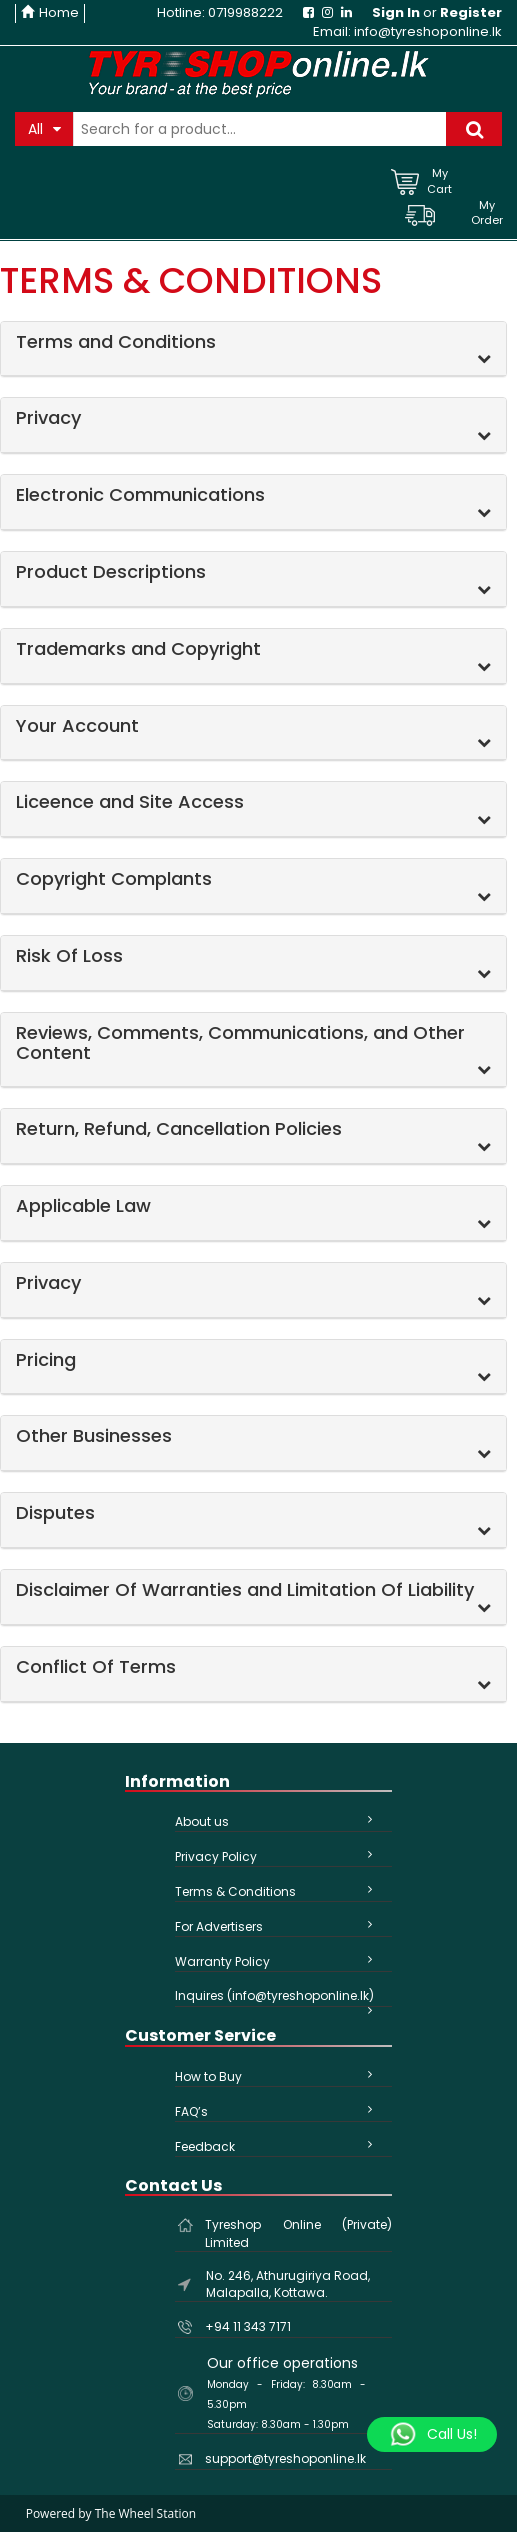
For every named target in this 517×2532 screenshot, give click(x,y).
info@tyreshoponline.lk (428, 31)
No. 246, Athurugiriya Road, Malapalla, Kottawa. (288, 2284)
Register (471, 12)
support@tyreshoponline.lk (285, 2458)
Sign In (396, 12)
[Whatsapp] (432, 2435)
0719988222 (245, 12)
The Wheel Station (145, 2513)
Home (50, 12)
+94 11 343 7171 (248, 2326)
